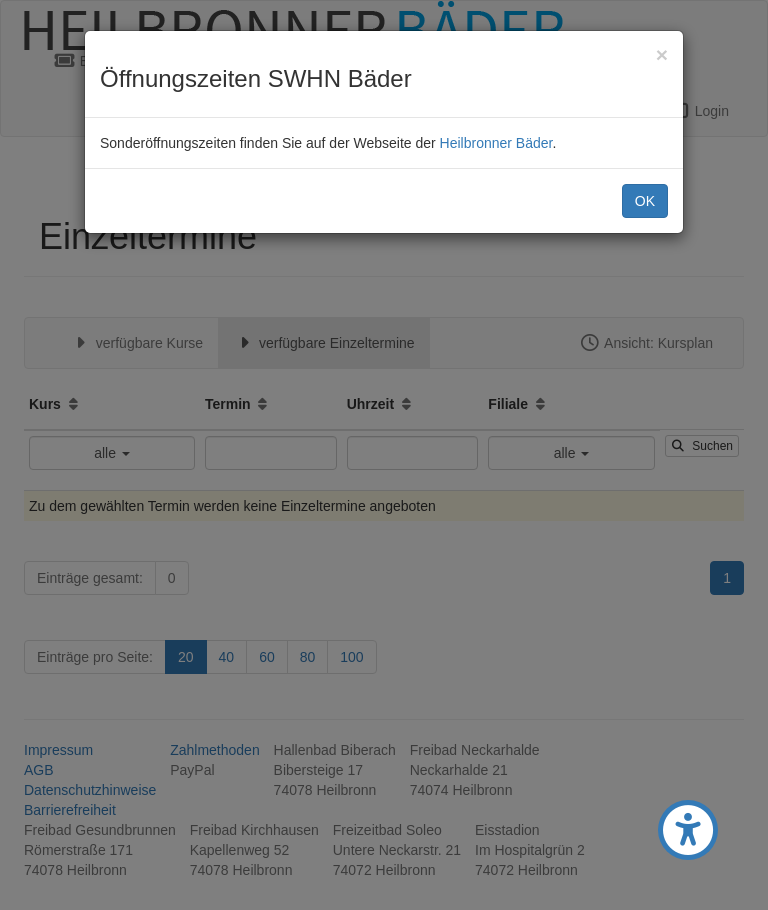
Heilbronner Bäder (496, 143)
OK (645, 201)
